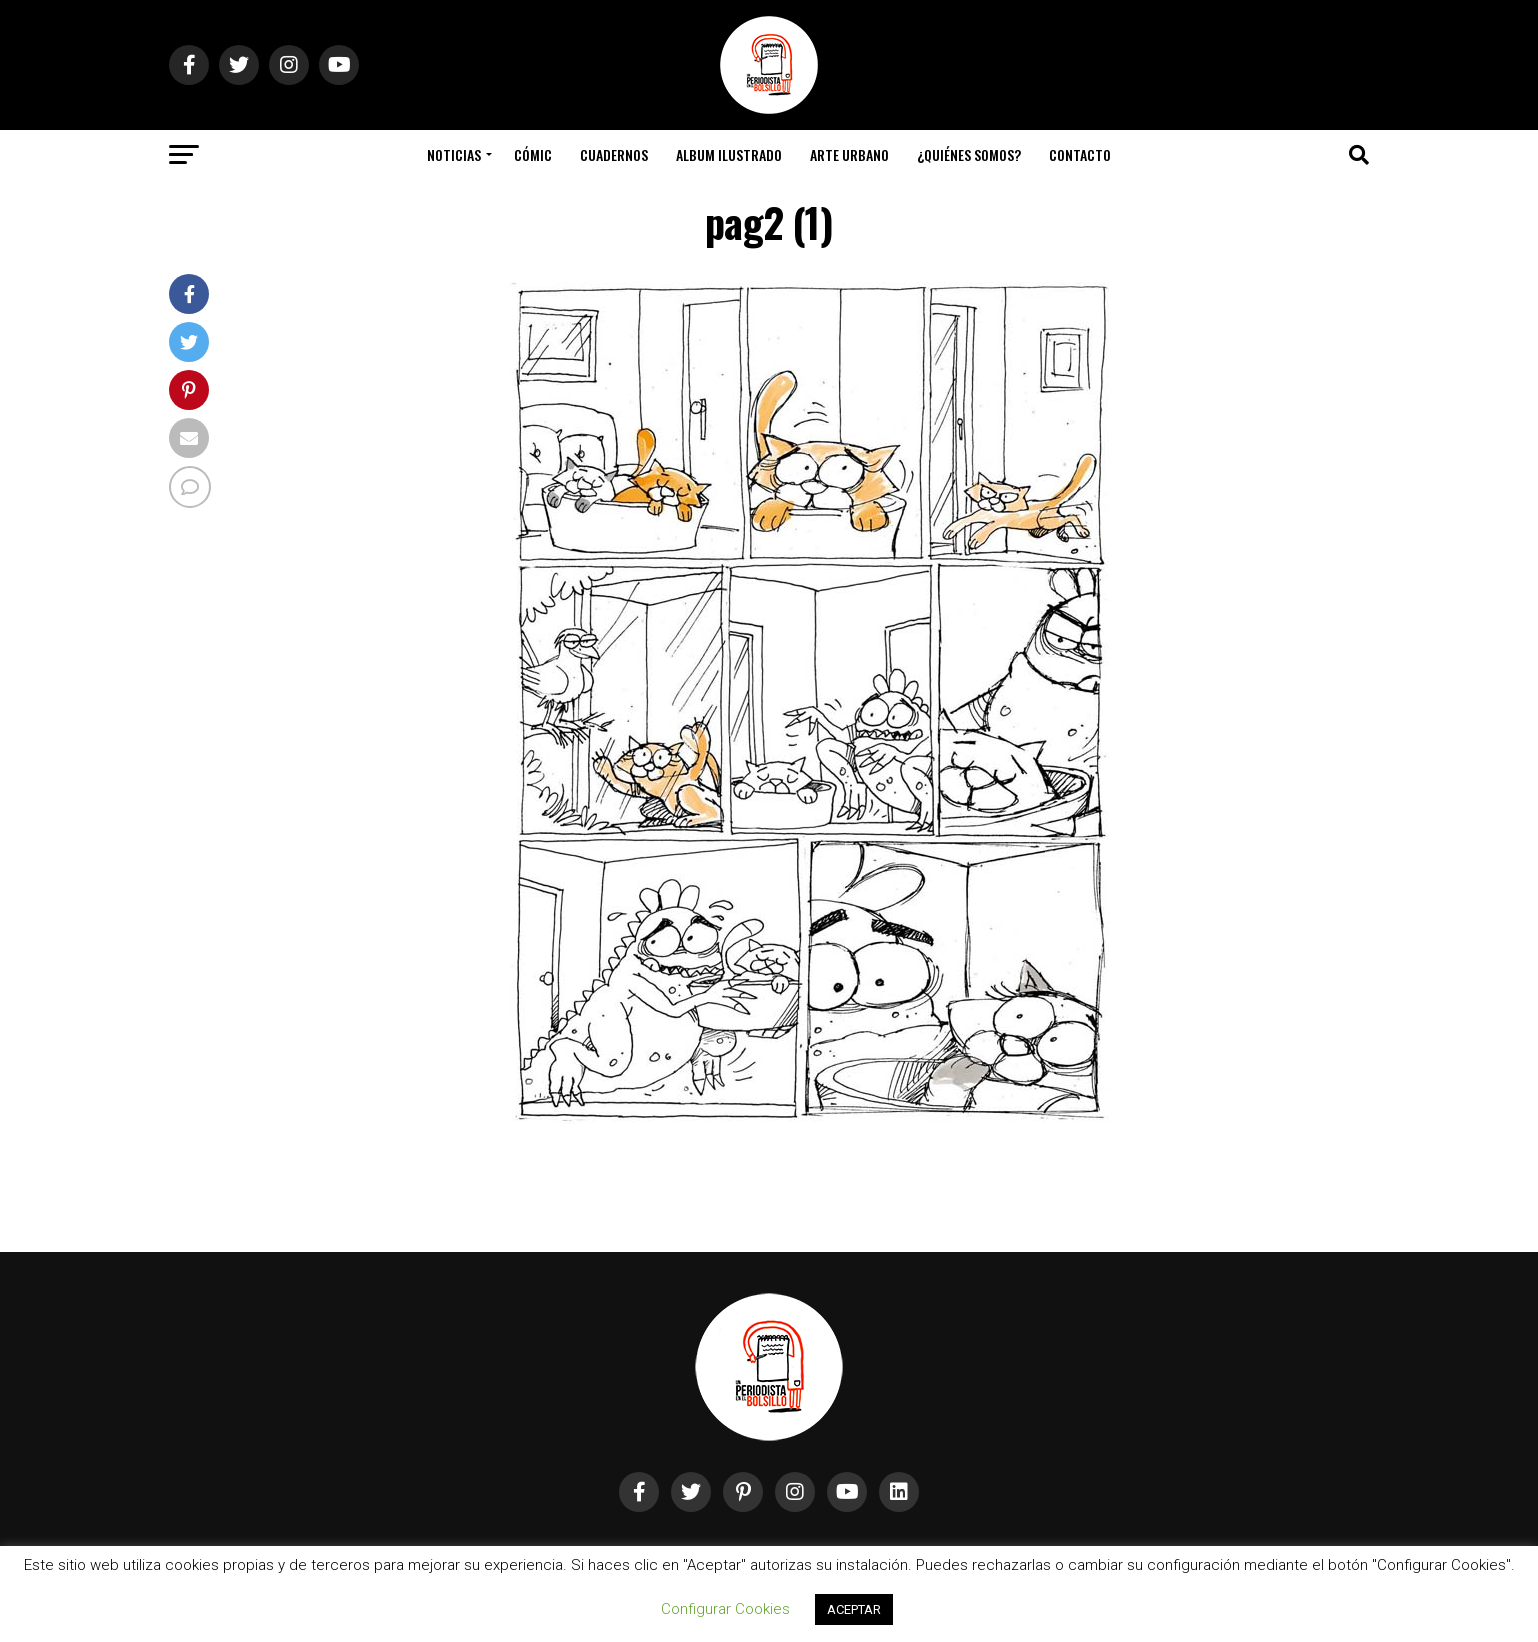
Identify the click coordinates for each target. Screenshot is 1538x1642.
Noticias (454, 154)
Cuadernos (614, 154)
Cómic (533, 154)
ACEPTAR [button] (854, 1609)
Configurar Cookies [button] (725, 1609)
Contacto (1080, 154)
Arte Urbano (849, 154)
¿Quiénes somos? (969, 154)
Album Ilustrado (729, 154)
